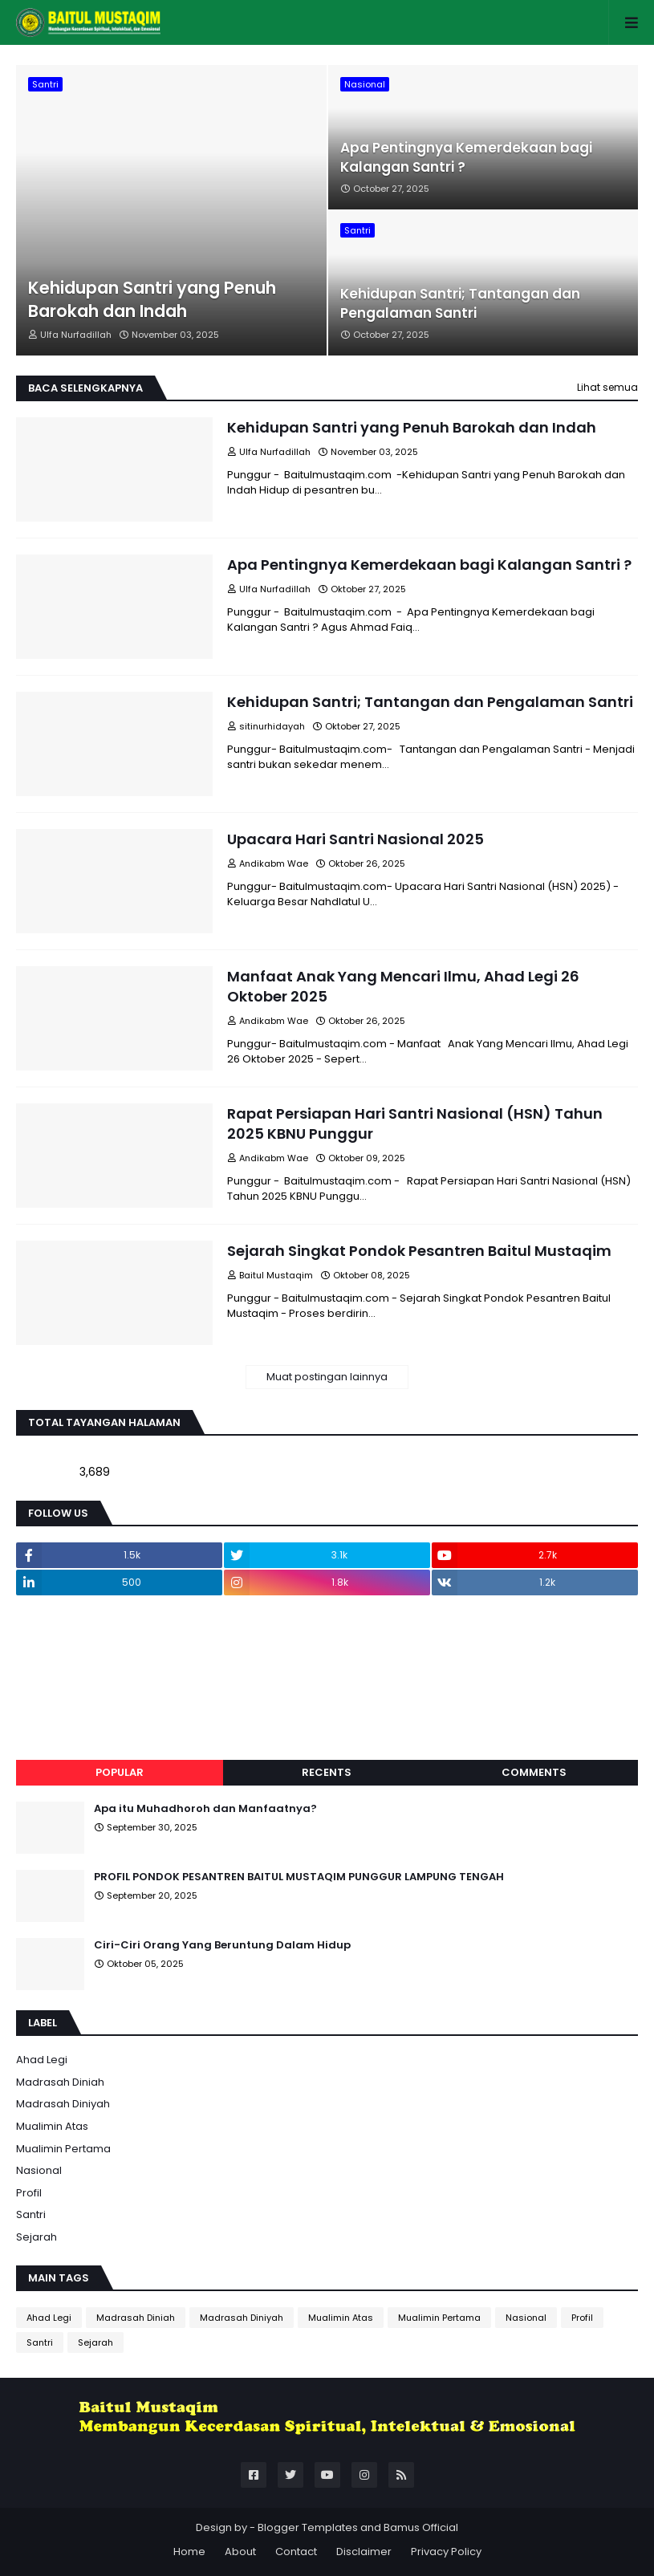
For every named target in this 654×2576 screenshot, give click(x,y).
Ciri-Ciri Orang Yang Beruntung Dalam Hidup (222, 1945)
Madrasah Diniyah (63, 2103)
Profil (29, 2192)
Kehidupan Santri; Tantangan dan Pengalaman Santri (460, 304)
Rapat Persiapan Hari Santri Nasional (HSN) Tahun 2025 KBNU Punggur (415, 1123)
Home (189, 2551)
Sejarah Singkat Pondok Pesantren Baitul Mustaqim (419, 1251)
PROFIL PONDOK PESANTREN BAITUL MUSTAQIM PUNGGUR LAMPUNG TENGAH (299, 1877)
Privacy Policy (446, 2551)
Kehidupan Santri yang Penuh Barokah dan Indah (152, 299)
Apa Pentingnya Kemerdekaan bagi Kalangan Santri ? (466, 158)
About (240, 2551)
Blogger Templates (308, 2527)
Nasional (39, 2170)
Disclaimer (364, 2551)
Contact (296, 2551)
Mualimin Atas (52, 2126)
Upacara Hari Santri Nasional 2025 (355, 839)
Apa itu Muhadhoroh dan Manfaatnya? (205, 1809)
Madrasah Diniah (60, 2082)
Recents (326, 1772)
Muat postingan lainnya (327, 1376)
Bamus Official (421, 2527)
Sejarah (36, 2237)
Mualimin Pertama (63, 2148)
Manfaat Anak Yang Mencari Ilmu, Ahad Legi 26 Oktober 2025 (403, 986)
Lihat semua (607, 387)
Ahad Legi (41, 2059)
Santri (31, 2214)
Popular (119, 1772)
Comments (534, 1772)
